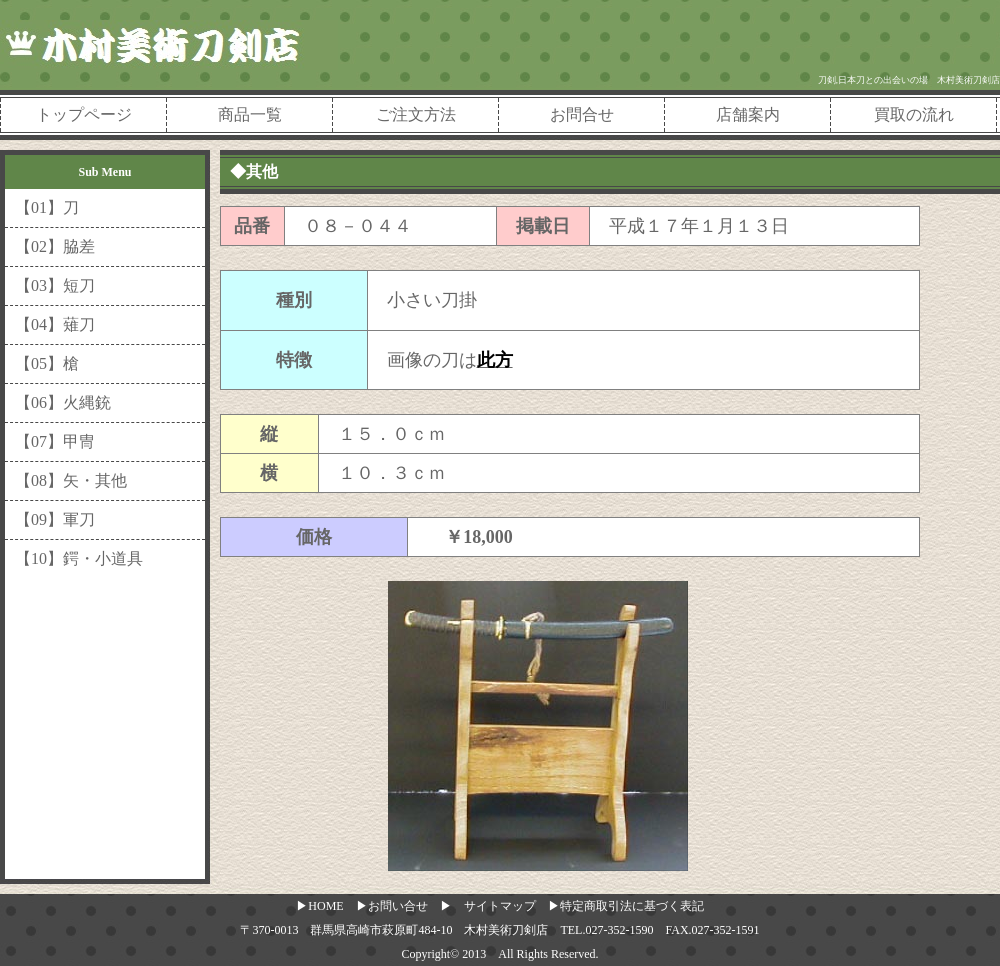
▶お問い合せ (392, 906)
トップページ (84, 114)
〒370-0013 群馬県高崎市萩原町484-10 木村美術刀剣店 (394, 930)
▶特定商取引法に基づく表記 (626, 906)
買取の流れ (914, 114)
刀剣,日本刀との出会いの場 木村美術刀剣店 (909, 80)
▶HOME (319, 906)
